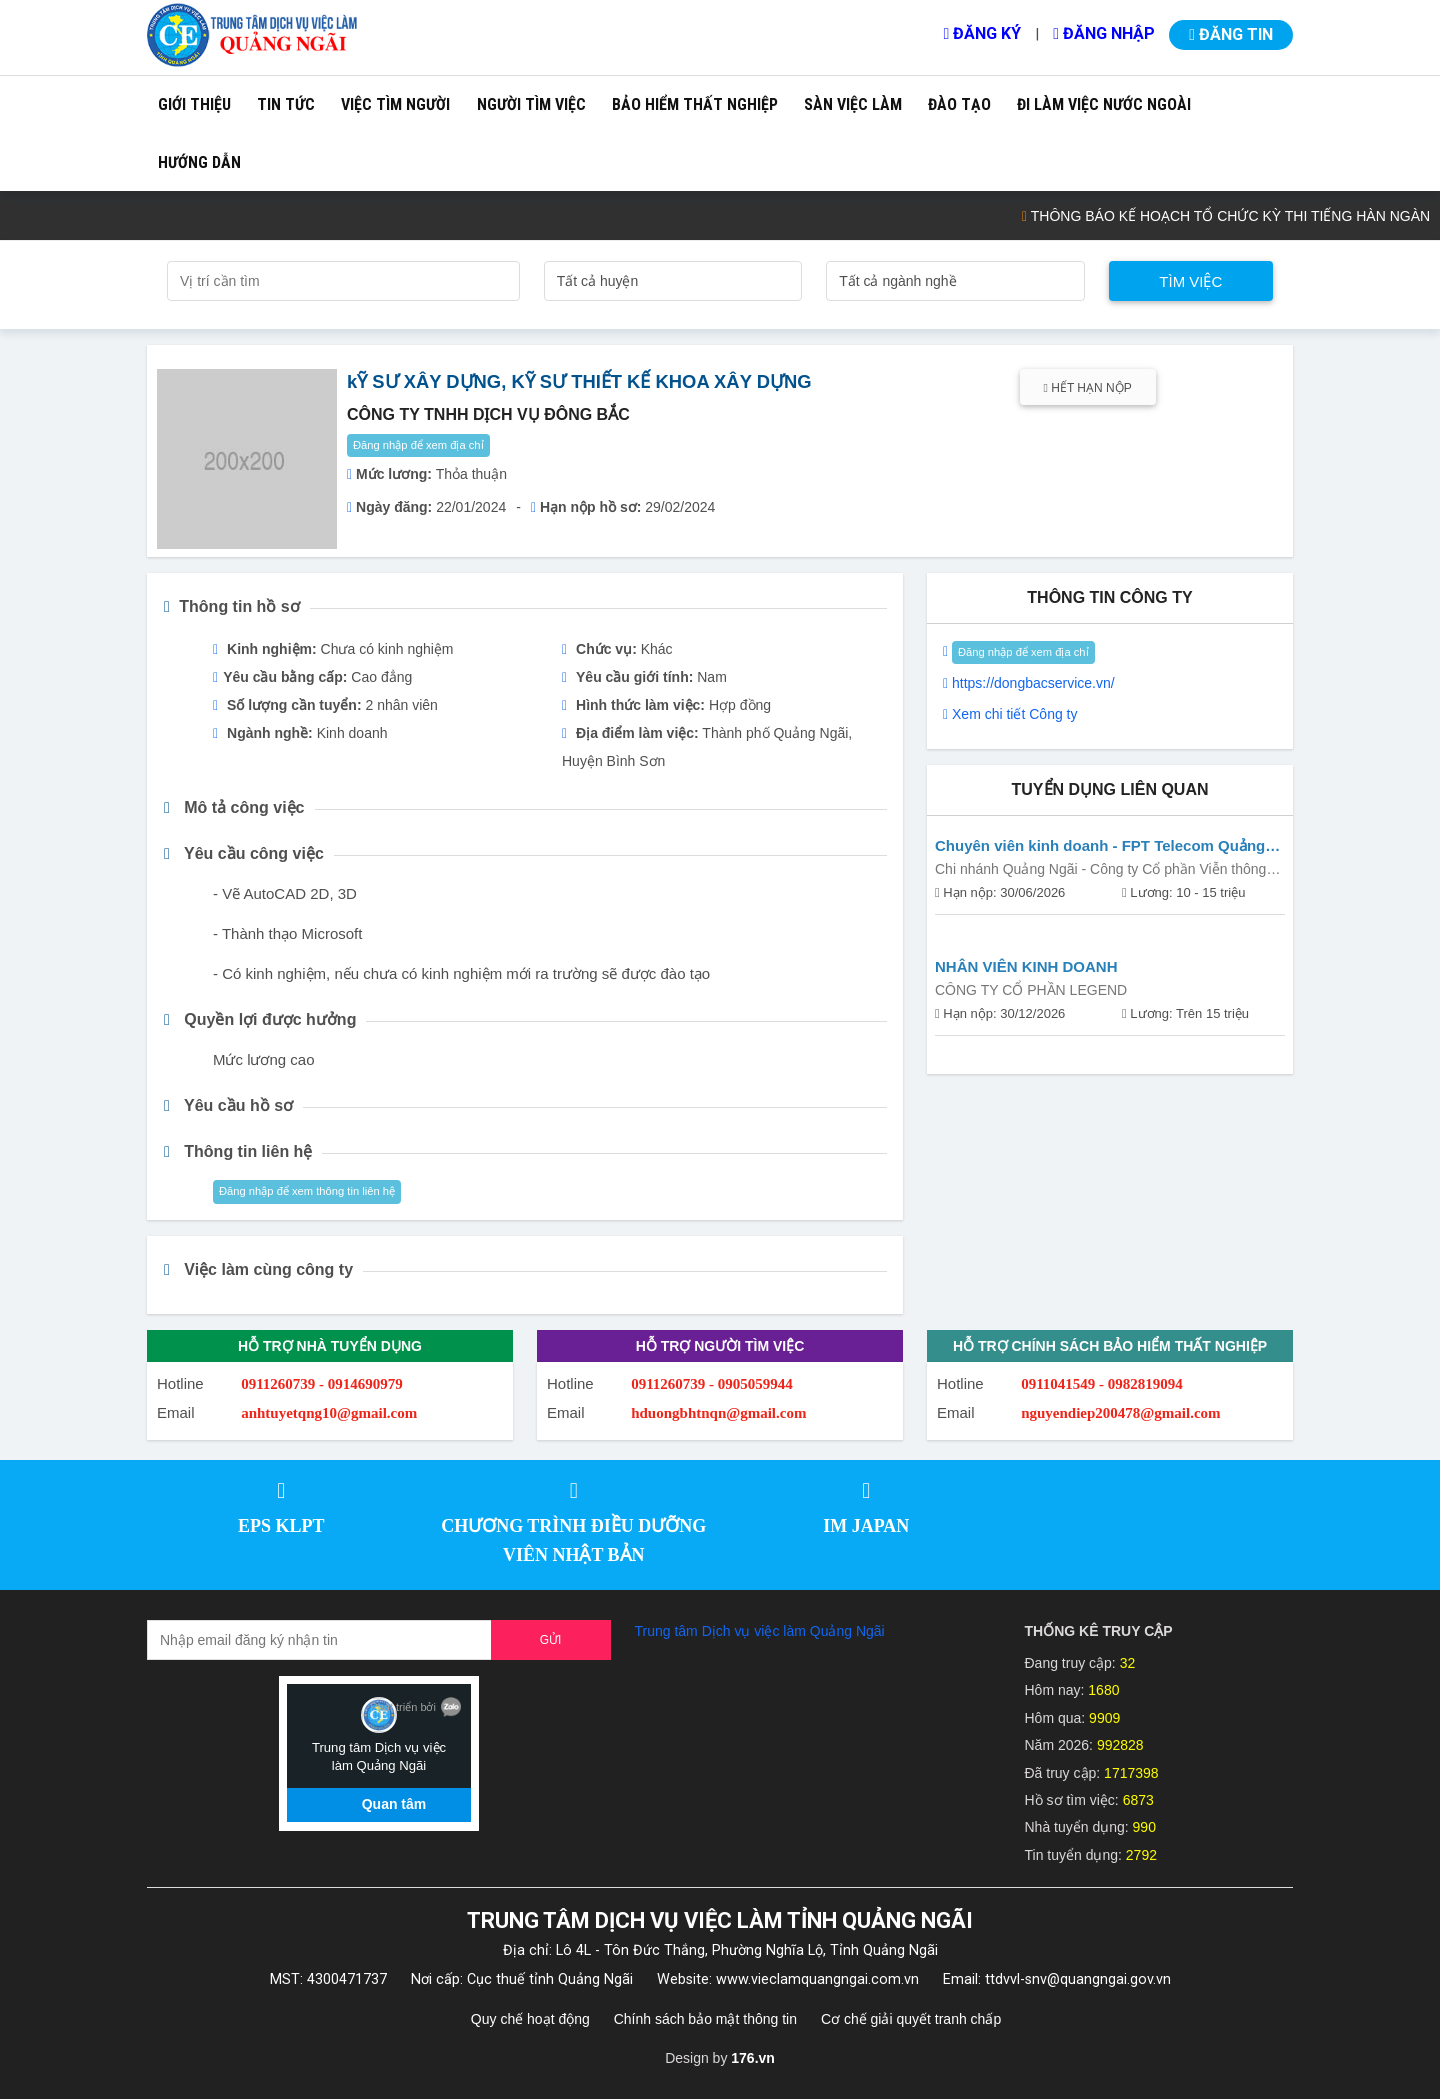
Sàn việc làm (853, 104)
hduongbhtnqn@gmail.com (718, 1413)
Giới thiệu (194, 104)
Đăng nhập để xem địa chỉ (418, 445)
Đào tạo (959, 104)
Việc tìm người (395, 104)
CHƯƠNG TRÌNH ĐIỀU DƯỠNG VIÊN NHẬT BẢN (573, 1540)
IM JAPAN (866, 1526)
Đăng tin (1231, 34)
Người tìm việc (531, 104)
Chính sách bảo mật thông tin (705, 2019)
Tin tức (286, 104)
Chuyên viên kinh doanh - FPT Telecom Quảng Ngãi (1100, 847)
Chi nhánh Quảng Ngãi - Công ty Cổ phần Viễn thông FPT (1100, 872)
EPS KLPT (281, 1526)
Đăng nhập (1104, 33)
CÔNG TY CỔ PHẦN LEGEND (1031, 990)
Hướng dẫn (199, 162)
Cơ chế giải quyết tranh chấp (911, 2019)
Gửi (551, 1640)
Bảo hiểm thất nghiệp (695, 104)
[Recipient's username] (319, 1640)
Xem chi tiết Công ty (1015, 714)
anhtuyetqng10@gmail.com (329, 1413)
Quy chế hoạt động (530, 2019)
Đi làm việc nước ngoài (1104, 104)
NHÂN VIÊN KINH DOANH (1026, 966)
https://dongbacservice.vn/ (1033, 683)
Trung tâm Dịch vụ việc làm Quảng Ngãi (760, 1631)
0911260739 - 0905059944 (712, 1384)
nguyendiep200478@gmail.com (1120, 1413)
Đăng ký (982, 33)
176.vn (753, 2058)
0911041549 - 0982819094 (1102, 1384)
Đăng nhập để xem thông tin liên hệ (307, 1191)
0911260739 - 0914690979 (322, 1384)
